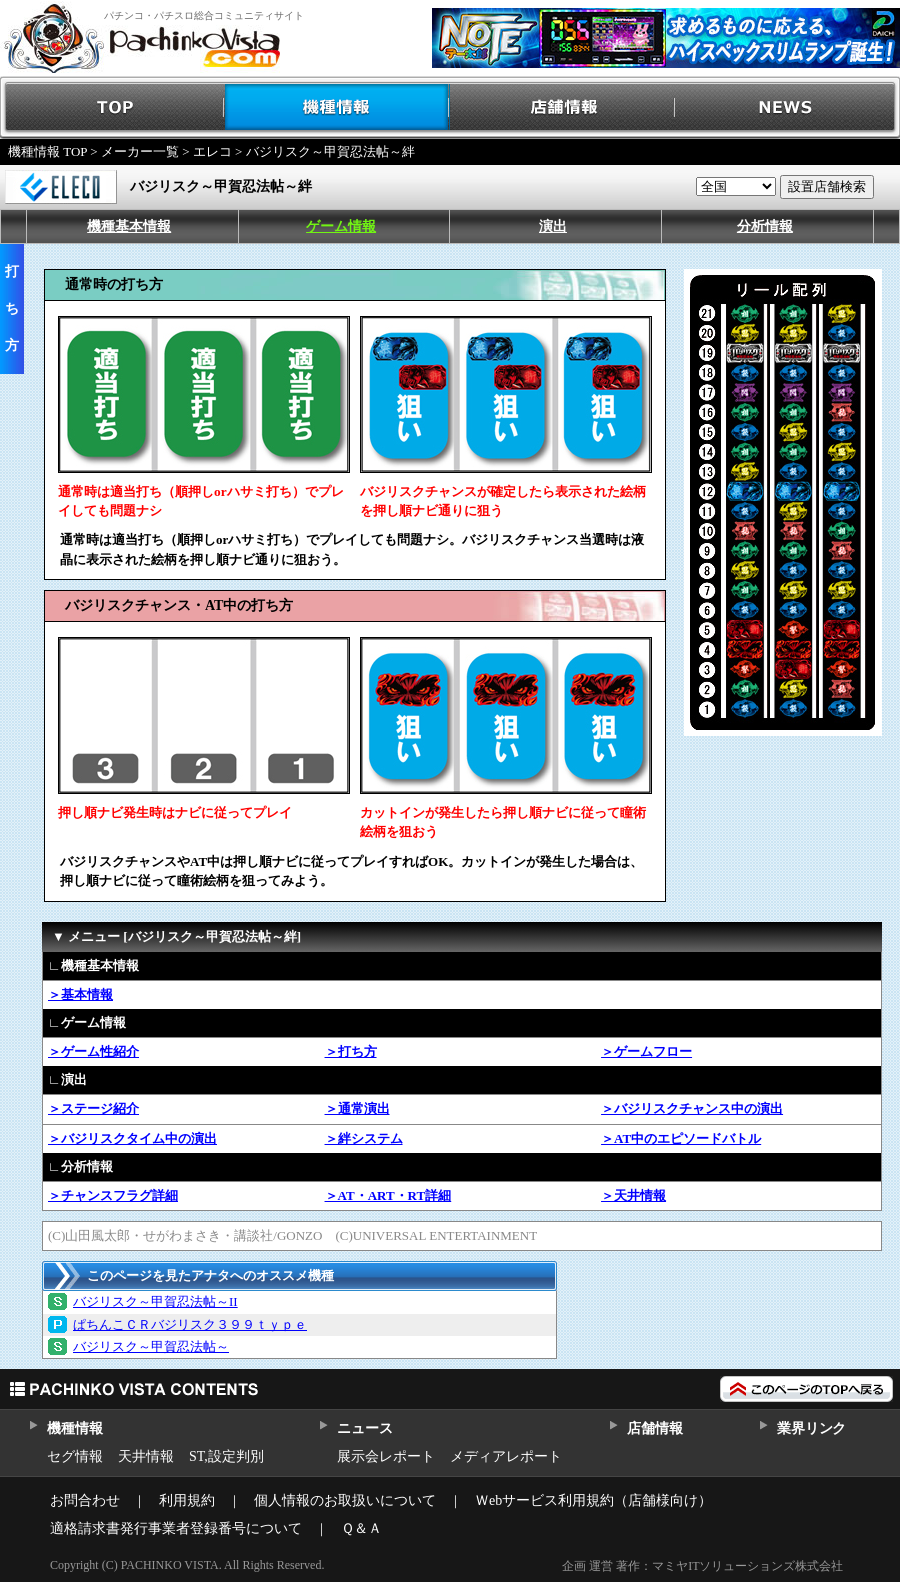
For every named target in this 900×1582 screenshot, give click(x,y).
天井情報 (146, 1456)
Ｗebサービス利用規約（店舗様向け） (593, 1500)
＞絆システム (364, 1138)
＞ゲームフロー (646, 1051)
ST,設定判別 (226, 1456)
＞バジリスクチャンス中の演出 (692, 1108)
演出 (553, 226)
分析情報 (765, 226)
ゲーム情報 (341, 226)
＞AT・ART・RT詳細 (388, 1195)
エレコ (212, 151)
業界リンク (811, 1428)
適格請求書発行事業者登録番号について (176, 1528)
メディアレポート (506, 1456)
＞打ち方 (351, 1051)
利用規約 (187, 1500)
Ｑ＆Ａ (361, 1528)
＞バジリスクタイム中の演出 (132, 1138)
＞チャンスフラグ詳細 (113, 1195)
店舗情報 (562, 107)
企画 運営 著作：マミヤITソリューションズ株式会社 (702, 1566)
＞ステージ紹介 (93, 1108)
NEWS (787, 107)
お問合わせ (85, 1500)
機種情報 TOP (47, 151)
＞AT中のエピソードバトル (681, 1138)
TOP (112, 107)
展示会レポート (386, 1456)
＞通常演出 (357, 1108)
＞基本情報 (80, 994)
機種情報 (337, 107)
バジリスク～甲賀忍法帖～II (155, 1301)
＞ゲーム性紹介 (93, 1051)
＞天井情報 (633, 1195)
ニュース (364, 1428)
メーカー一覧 (140, 151)
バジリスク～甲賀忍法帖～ (151, 1346)
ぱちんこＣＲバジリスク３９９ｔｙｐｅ (190, 1324)
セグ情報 (75, 1456)
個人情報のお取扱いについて (345, 1500)
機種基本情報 (129, 226)
